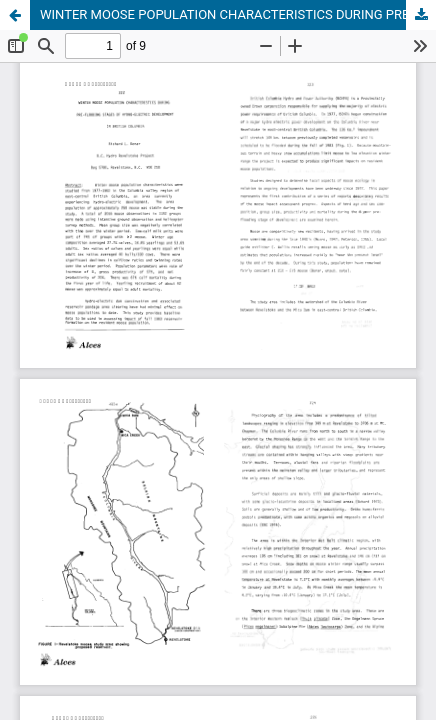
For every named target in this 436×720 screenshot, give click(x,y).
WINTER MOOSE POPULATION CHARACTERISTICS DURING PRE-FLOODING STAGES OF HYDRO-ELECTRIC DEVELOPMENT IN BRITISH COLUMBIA (238, 14)
